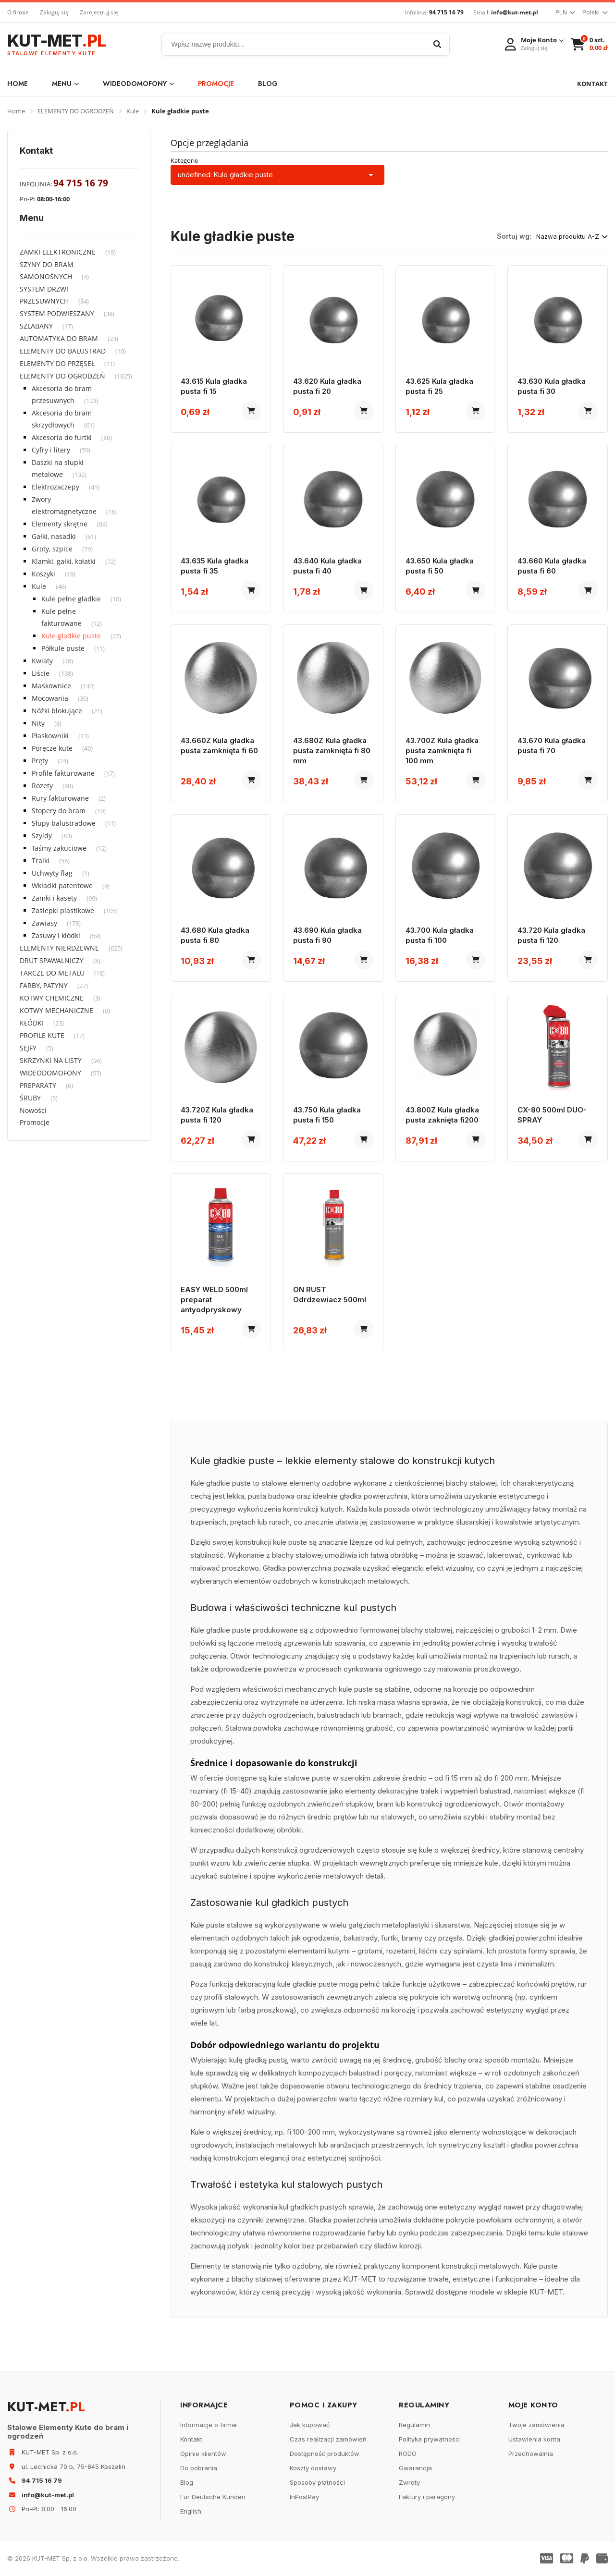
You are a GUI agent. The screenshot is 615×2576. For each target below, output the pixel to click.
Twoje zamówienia (536, 2425)
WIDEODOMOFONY (138, 83)
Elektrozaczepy (55, 486)
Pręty (40, 760)
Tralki (40, 860)
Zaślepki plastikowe (63, 910)
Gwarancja (415, 2468)
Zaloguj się (54, 12)
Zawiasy (44, 923)
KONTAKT (592, 83)
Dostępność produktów (324, 2453)
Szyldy (42, 835)
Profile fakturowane (63, 773)
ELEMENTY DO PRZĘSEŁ (57, 363)
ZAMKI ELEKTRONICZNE (58, 251)
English (190, 2511)
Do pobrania (198, 2468)
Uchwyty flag (52, 873)
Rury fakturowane (60, 798)
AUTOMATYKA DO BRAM (59, 338)
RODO (408, 2453)
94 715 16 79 (446, 12)
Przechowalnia (530, 2453)
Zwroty (409, 2482)
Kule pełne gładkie (71, 598)
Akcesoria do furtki (62, 437)
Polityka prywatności (430, 2439)
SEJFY (28, 1047)
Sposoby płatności (317, 2482)
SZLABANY (36, 325)
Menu (65, 83)
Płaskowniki (50, 735)
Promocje (216, 83)
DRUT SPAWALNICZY (52, 960)
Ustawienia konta (534, 2439)
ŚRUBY (30, 1097)
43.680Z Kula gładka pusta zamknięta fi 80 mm (331, 750)
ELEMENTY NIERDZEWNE (59, 947)
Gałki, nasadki (54, 536)
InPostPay (304, 2497)
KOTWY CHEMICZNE (52, 997)
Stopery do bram (59, 810)
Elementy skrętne (59, 523)
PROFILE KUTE (42, 1035)
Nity (38, 723)
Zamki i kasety (54, 898)
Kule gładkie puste (71, 635)
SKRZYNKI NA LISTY (51, 1060)
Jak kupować (310, 2425)
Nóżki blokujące (57, 710)
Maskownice (51, 685)
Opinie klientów (203, 2453)
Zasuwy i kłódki (56, 935)
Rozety (42, 785)
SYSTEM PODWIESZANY (57, 313)
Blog (268, 83)
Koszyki (43, 573)
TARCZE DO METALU (52, 972)
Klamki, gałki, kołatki (64, 561)
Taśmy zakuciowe (59, 848)
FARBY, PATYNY (44, 985)
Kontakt (191, 2439)
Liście (40, 673)
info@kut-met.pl (514, 12)
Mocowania (50, 698)
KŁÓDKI (32, 1022)
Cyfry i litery (51, 449)
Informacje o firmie (208, 2425)
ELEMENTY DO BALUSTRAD (63, 350)
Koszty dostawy (313, 2468)
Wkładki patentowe (62, 885)
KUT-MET (56, 44)
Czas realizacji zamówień (328, 2439)
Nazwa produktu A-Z (572, 236)
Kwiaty (42, 660)
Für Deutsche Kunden (213, 2497)
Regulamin (414, 2425)
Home (17, 83)
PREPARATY (38, 1085)
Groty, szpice (52, 548)
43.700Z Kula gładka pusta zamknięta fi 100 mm (442, 750)
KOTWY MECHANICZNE (56, 1010)
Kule (132, 111)
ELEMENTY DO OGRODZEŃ (75, 111)
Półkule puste (63, 648)
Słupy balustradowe (64, 823)
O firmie (18, 12)
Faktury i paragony (427, 2497)
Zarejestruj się (99, 12)
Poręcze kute (52, 748)
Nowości (33, 1110)
